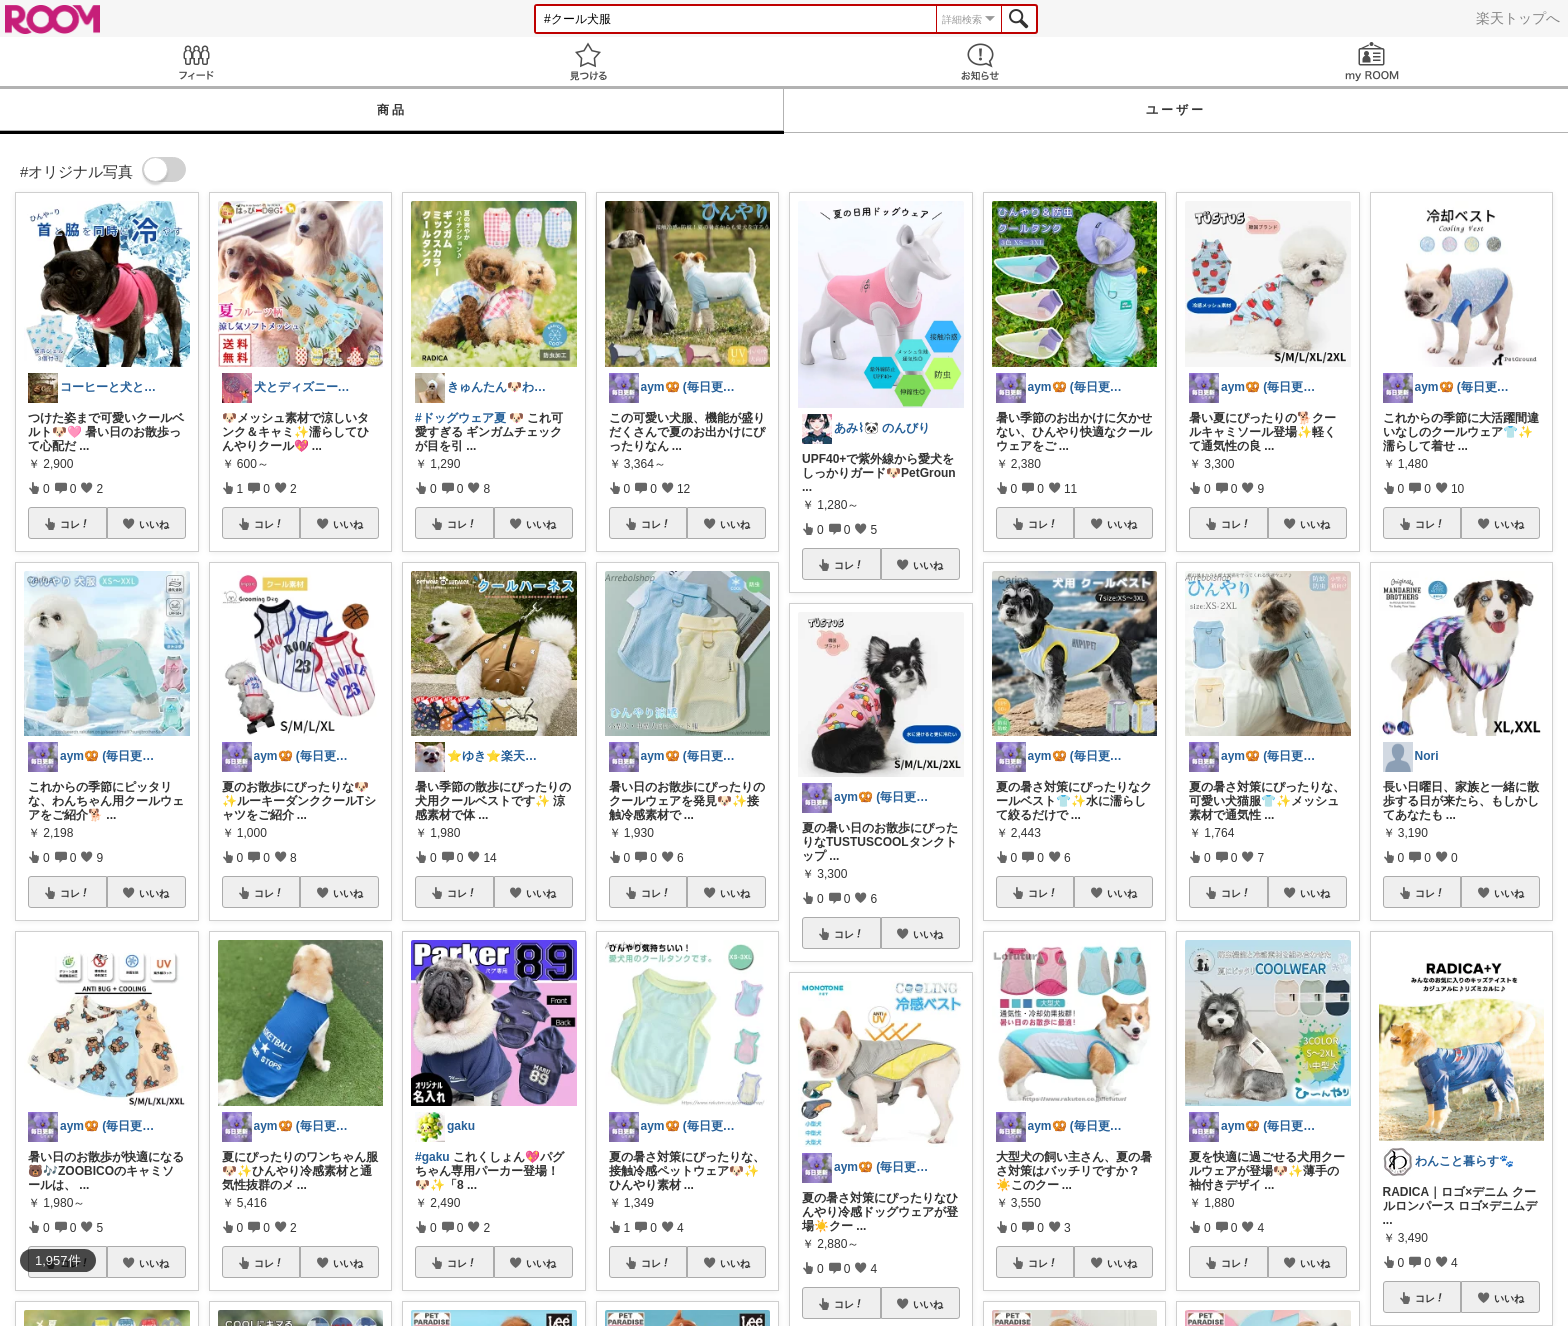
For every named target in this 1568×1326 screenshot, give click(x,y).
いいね (154, 524)
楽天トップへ (1518, 18)
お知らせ (980, 61)
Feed (196, 61)
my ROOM (1372, 61)
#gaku (432, 1157)
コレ (75, 524)
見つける (588, 61)
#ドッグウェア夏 (460, 418)
